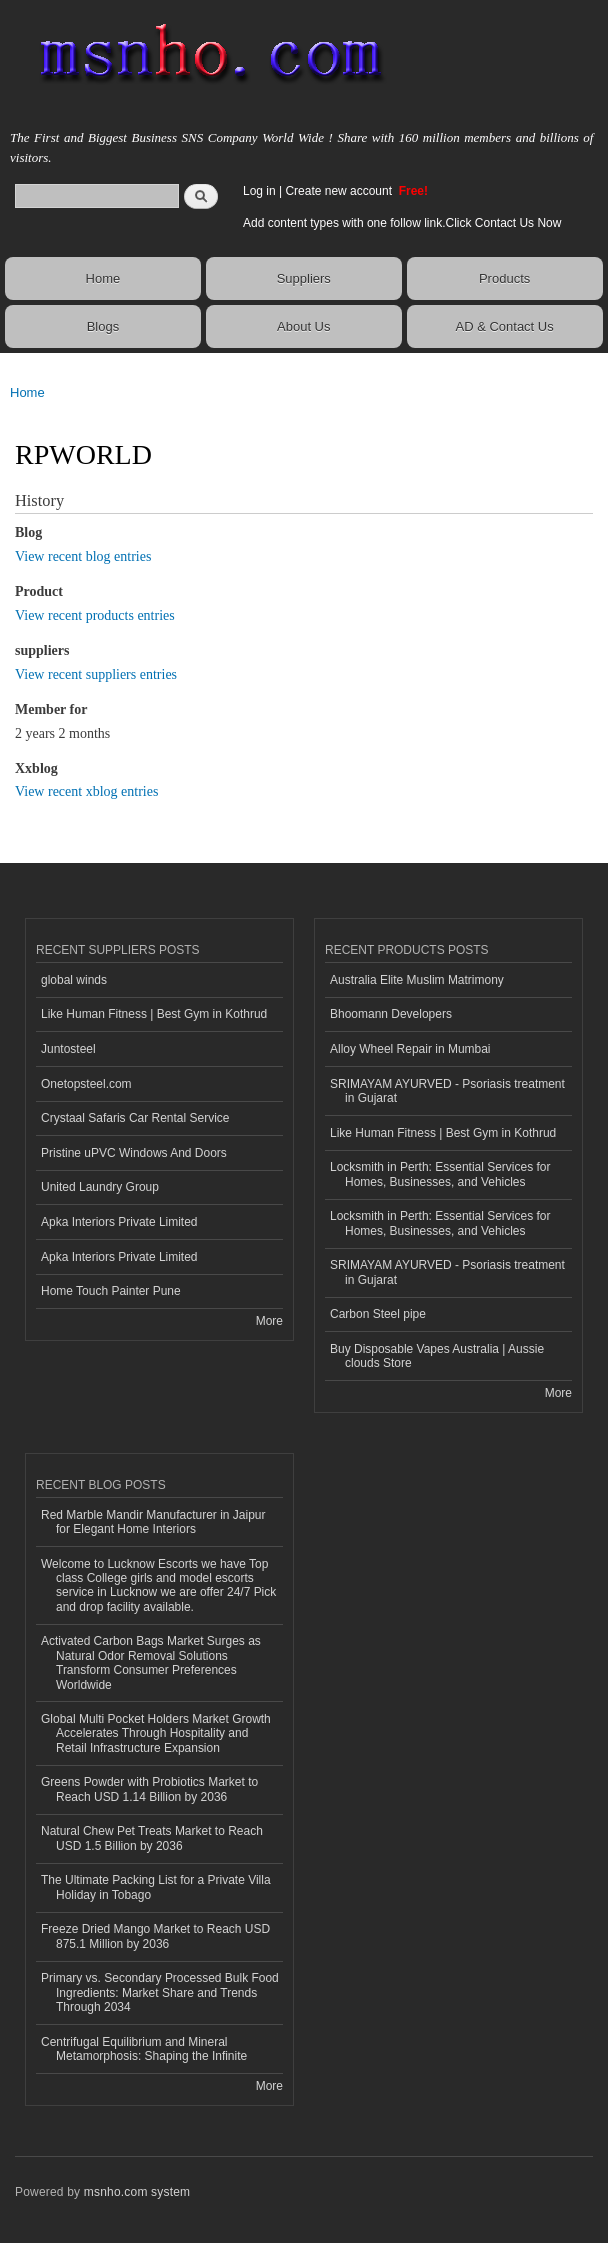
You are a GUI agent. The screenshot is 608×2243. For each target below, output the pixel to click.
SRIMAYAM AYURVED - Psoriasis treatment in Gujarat (447, 1091)
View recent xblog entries (86, 791)
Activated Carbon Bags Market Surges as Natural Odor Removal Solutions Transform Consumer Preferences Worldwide (151, 1662)
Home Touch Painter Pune (111, 1291)
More (269, 1321)
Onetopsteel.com (86, 1084)
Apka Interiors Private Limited (119, 1222)
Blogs (103, 326)
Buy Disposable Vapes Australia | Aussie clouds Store (437, 1356)
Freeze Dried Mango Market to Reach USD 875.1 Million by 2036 (155, 1936)
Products (504, 278)
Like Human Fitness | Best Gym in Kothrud (154, 1014)
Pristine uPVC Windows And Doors (134, 1153)
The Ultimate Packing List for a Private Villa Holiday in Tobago (156, 1887)
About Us (303, 326)
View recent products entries (95, 615)
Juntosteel (68, 1049)
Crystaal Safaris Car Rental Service (135, 1118)
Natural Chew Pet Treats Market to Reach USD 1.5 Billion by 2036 (152, 1838)
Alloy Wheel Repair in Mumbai (410, 1049)
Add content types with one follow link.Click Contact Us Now (402, 223)
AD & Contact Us (504, 326)
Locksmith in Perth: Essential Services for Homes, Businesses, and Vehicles (440, 1174)
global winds (74, 980)
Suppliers (304, 278)
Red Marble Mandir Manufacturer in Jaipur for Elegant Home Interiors (153, 1522)
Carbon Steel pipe (378, 1314)
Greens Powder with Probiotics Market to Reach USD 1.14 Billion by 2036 (149, 1789)
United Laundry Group (100, 1187)
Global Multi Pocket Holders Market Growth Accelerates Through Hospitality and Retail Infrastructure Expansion (156, 1733)
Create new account (340, 191)
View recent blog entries (83, 556)
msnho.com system (137, 2192)
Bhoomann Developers (391, 1014)
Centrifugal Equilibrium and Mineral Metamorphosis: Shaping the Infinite (144, 2049)
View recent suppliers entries (96, 674)
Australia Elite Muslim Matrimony (417, 980)
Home (103, 278)
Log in (259, 191)
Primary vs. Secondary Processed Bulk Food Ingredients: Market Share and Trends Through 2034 (160, 1992)
